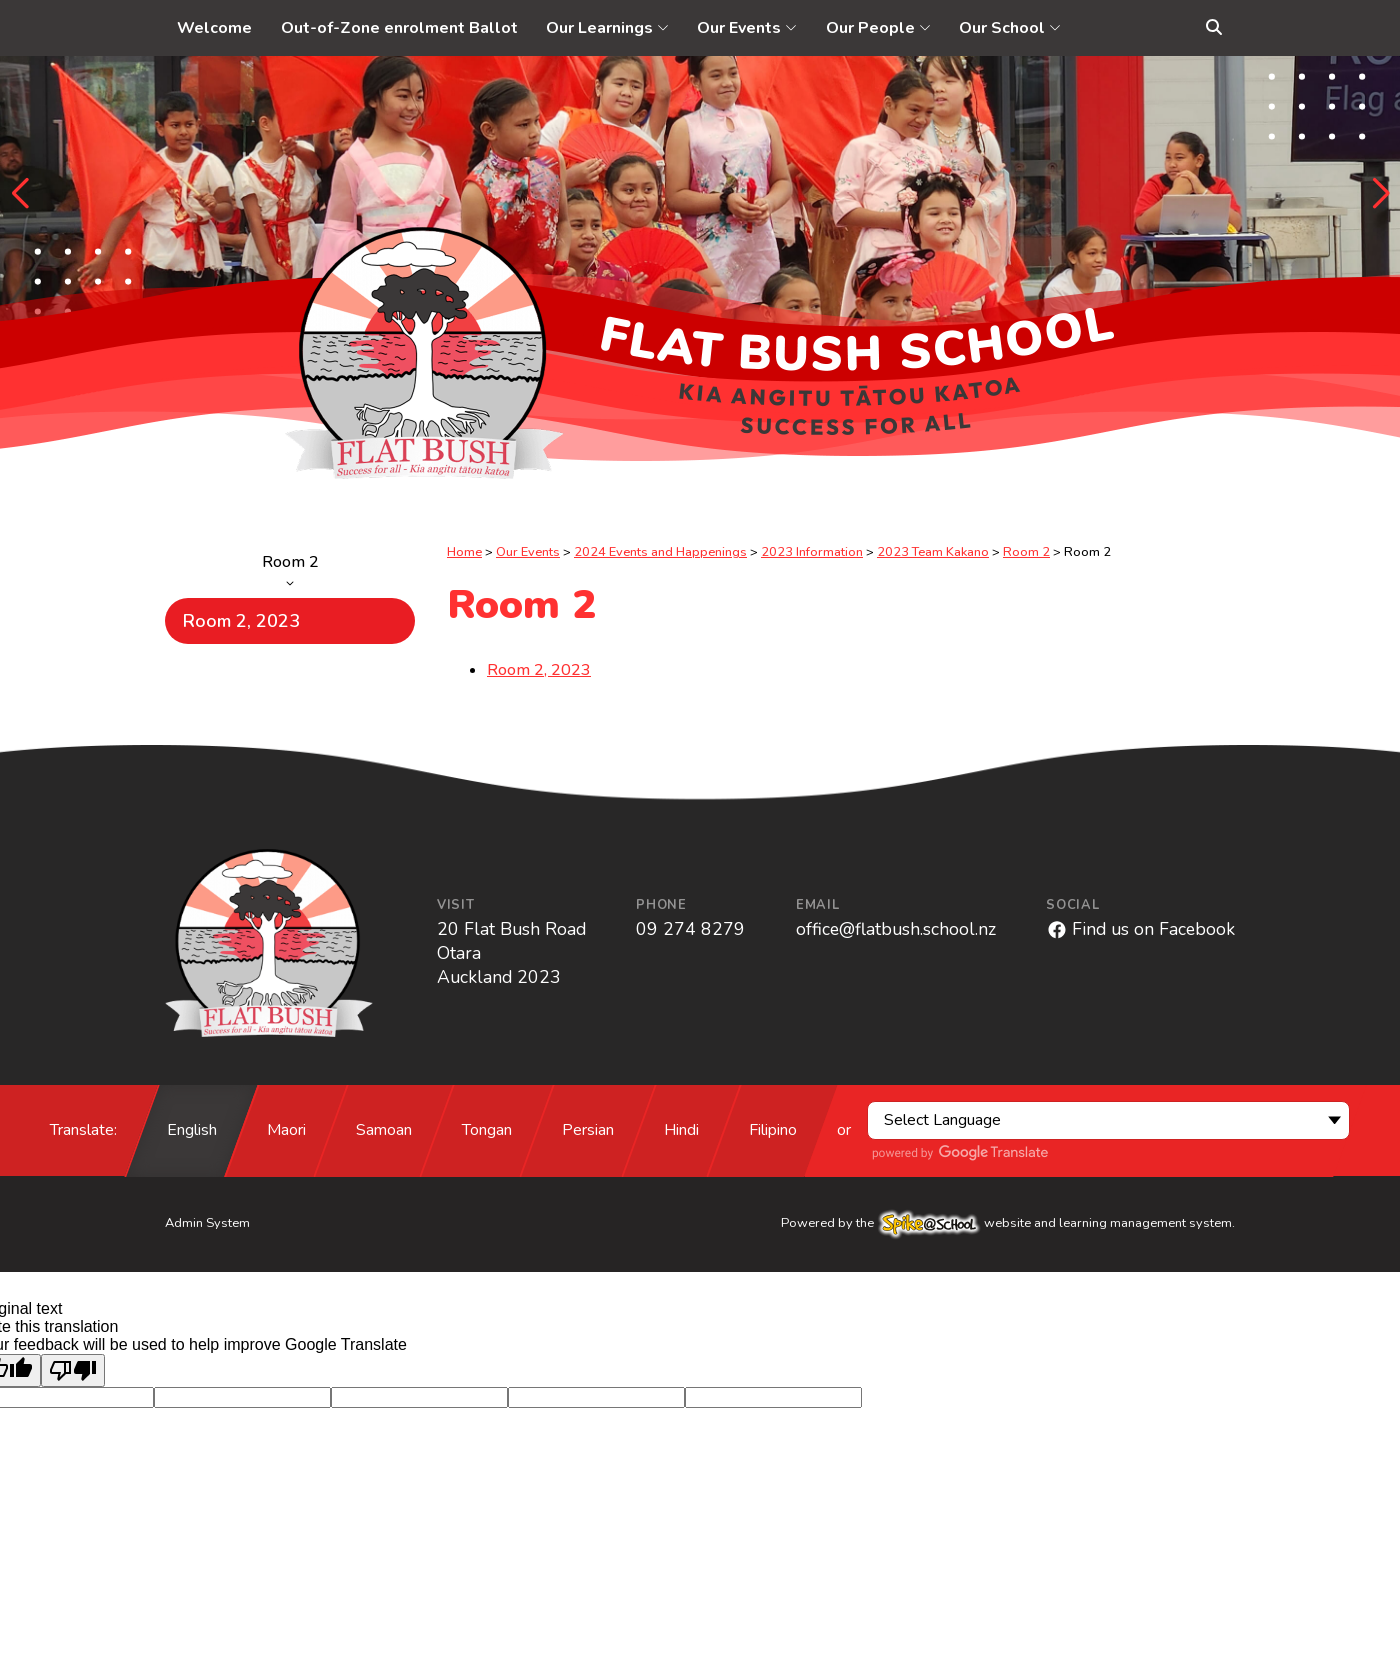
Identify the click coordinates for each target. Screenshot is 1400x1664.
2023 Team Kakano (933, 552)
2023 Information (812, 552)
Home (464, 552)
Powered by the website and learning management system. (1008, 1223)
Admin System (207, 1223)
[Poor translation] (73, 1370)
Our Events (528, 552)
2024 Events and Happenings (660, 552)
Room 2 (290, 569)
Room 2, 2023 (241, 621)
